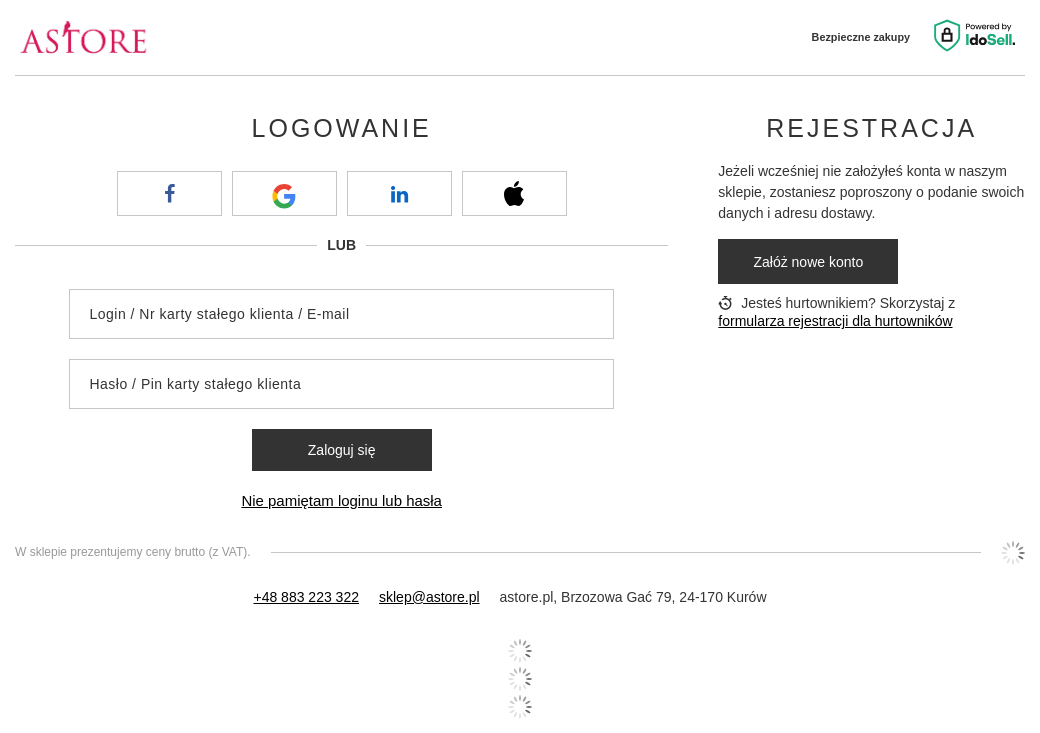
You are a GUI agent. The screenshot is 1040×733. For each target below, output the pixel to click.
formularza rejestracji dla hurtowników (835, 321)
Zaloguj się (342, 450)
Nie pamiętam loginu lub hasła (341, 500)
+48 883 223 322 (306, 597)
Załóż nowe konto (808, 262)
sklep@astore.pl (429, 597)
